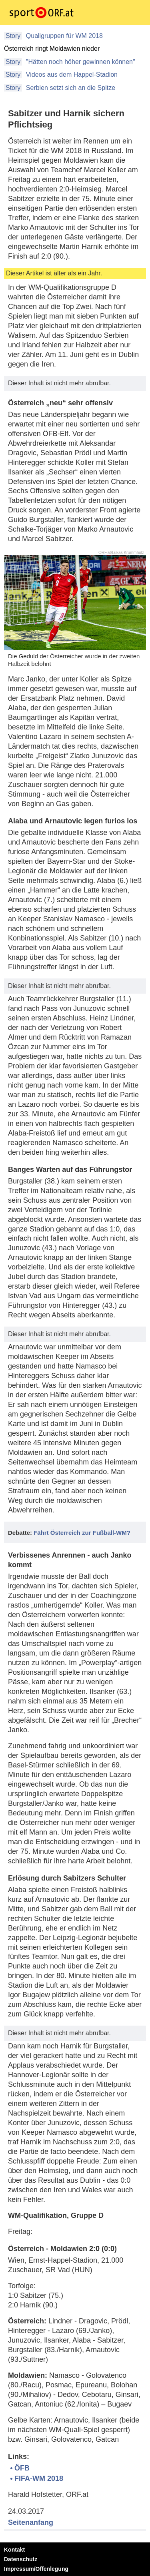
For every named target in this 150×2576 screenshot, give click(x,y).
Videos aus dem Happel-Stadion (71, 74)
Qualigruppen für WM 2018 (63, 35)
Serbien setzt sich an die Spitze (69, 87)
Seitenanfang (30, 2522)
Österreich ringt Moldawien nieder (52, 48)
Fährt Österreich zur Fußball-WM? (82, 1532)
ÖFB (22, 2468)
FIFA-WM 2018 (38, 2478)
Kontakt (14, 2549)
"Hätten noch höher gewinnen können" (79, 61)
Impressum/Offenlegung (36, 2569)
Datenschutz (20, 2559)
